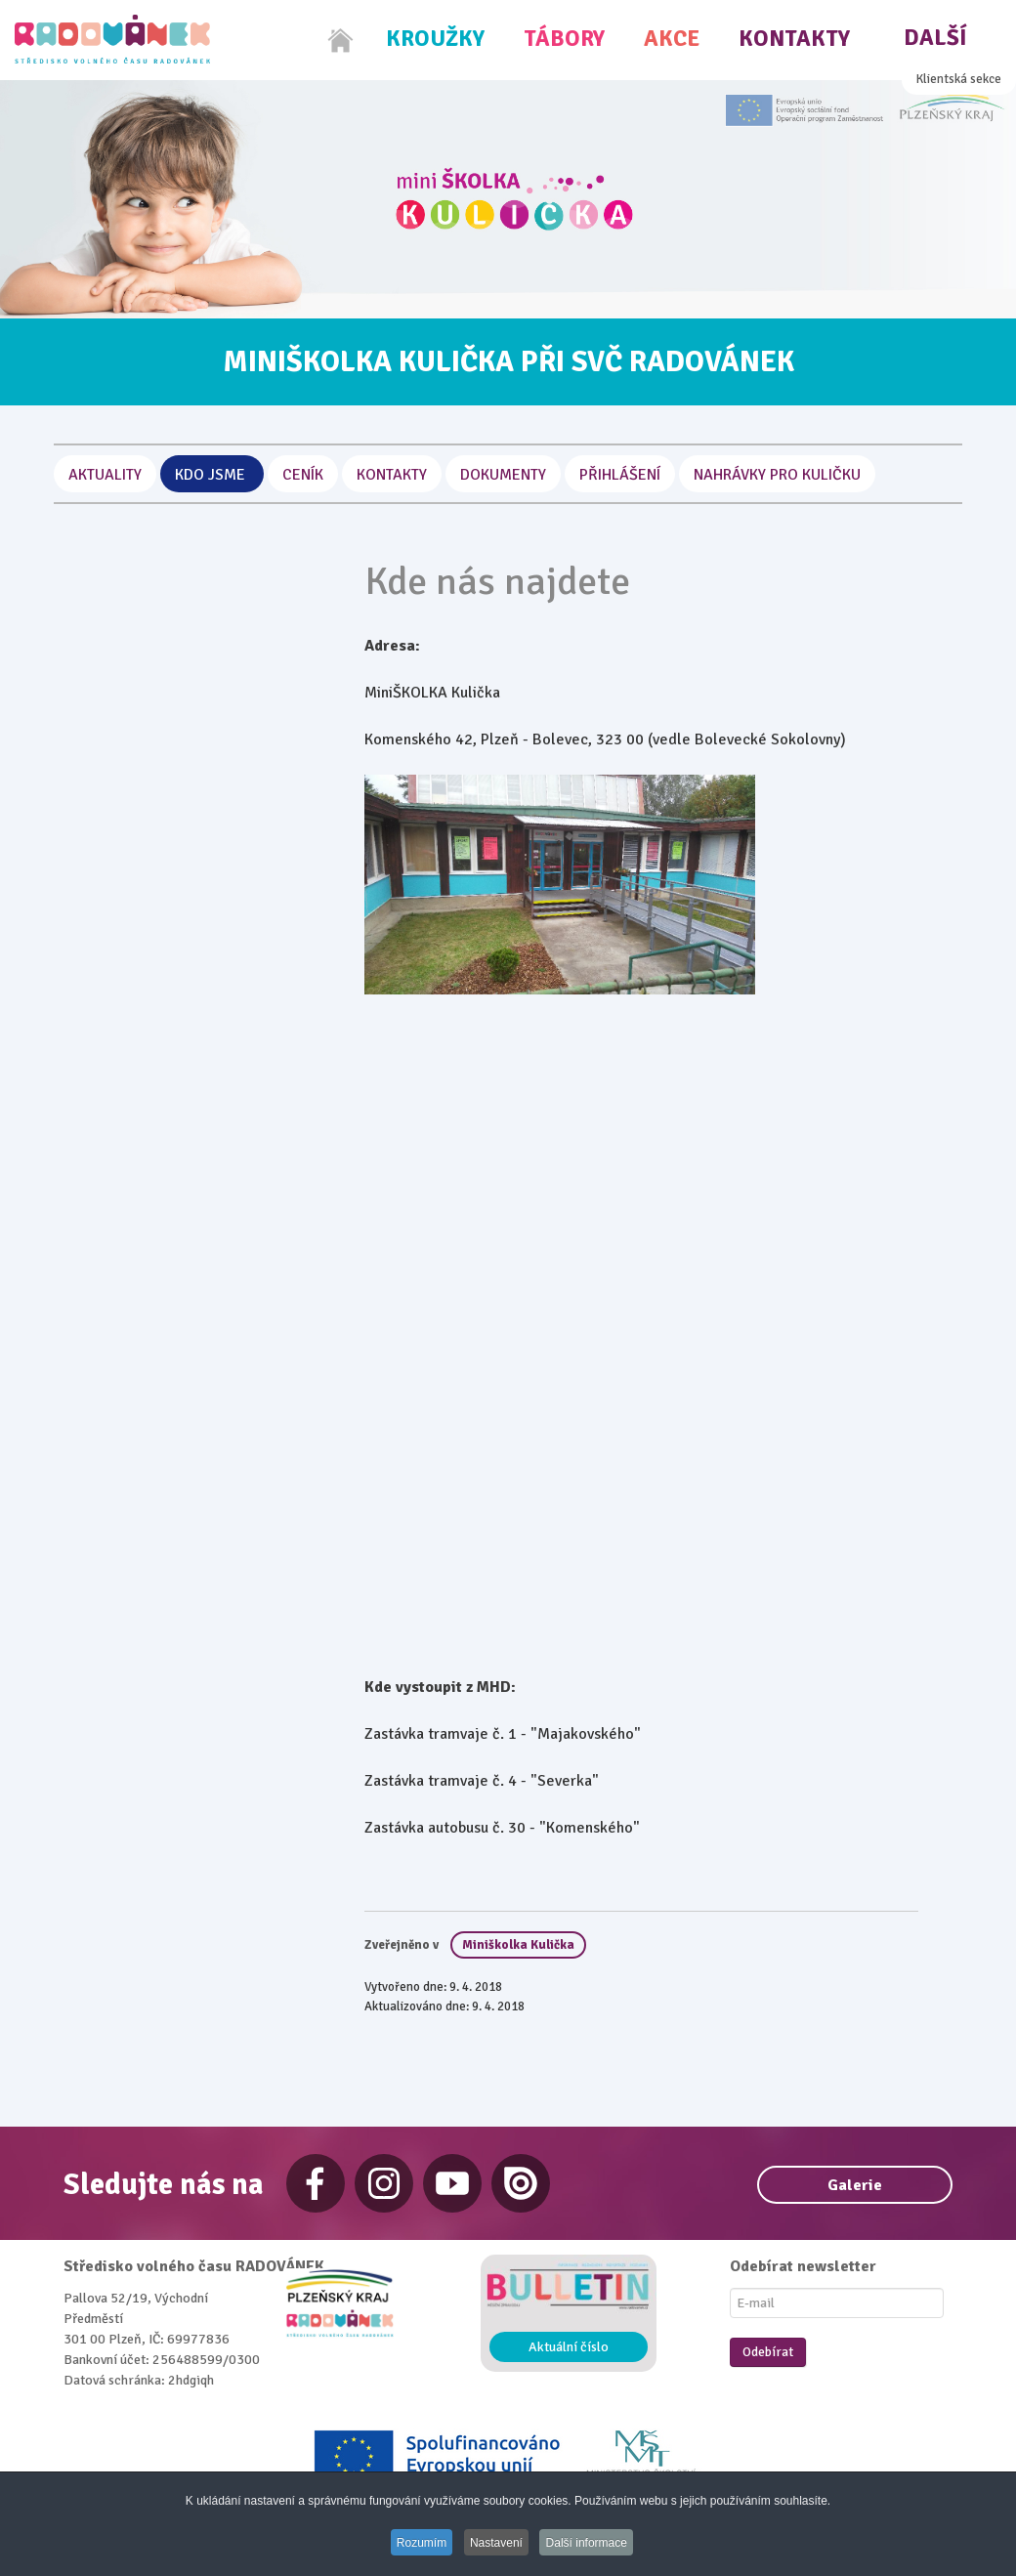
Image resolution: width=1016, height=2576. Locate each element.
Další (935, 37)
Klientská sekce (958, 79)
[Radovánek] (112, 39)
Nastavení (497, 2544)
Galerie (854, 2185)
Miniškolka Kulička (518, 1945)
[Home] (341, 40)
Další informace (592, 2544)
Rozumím (417, 2544)
